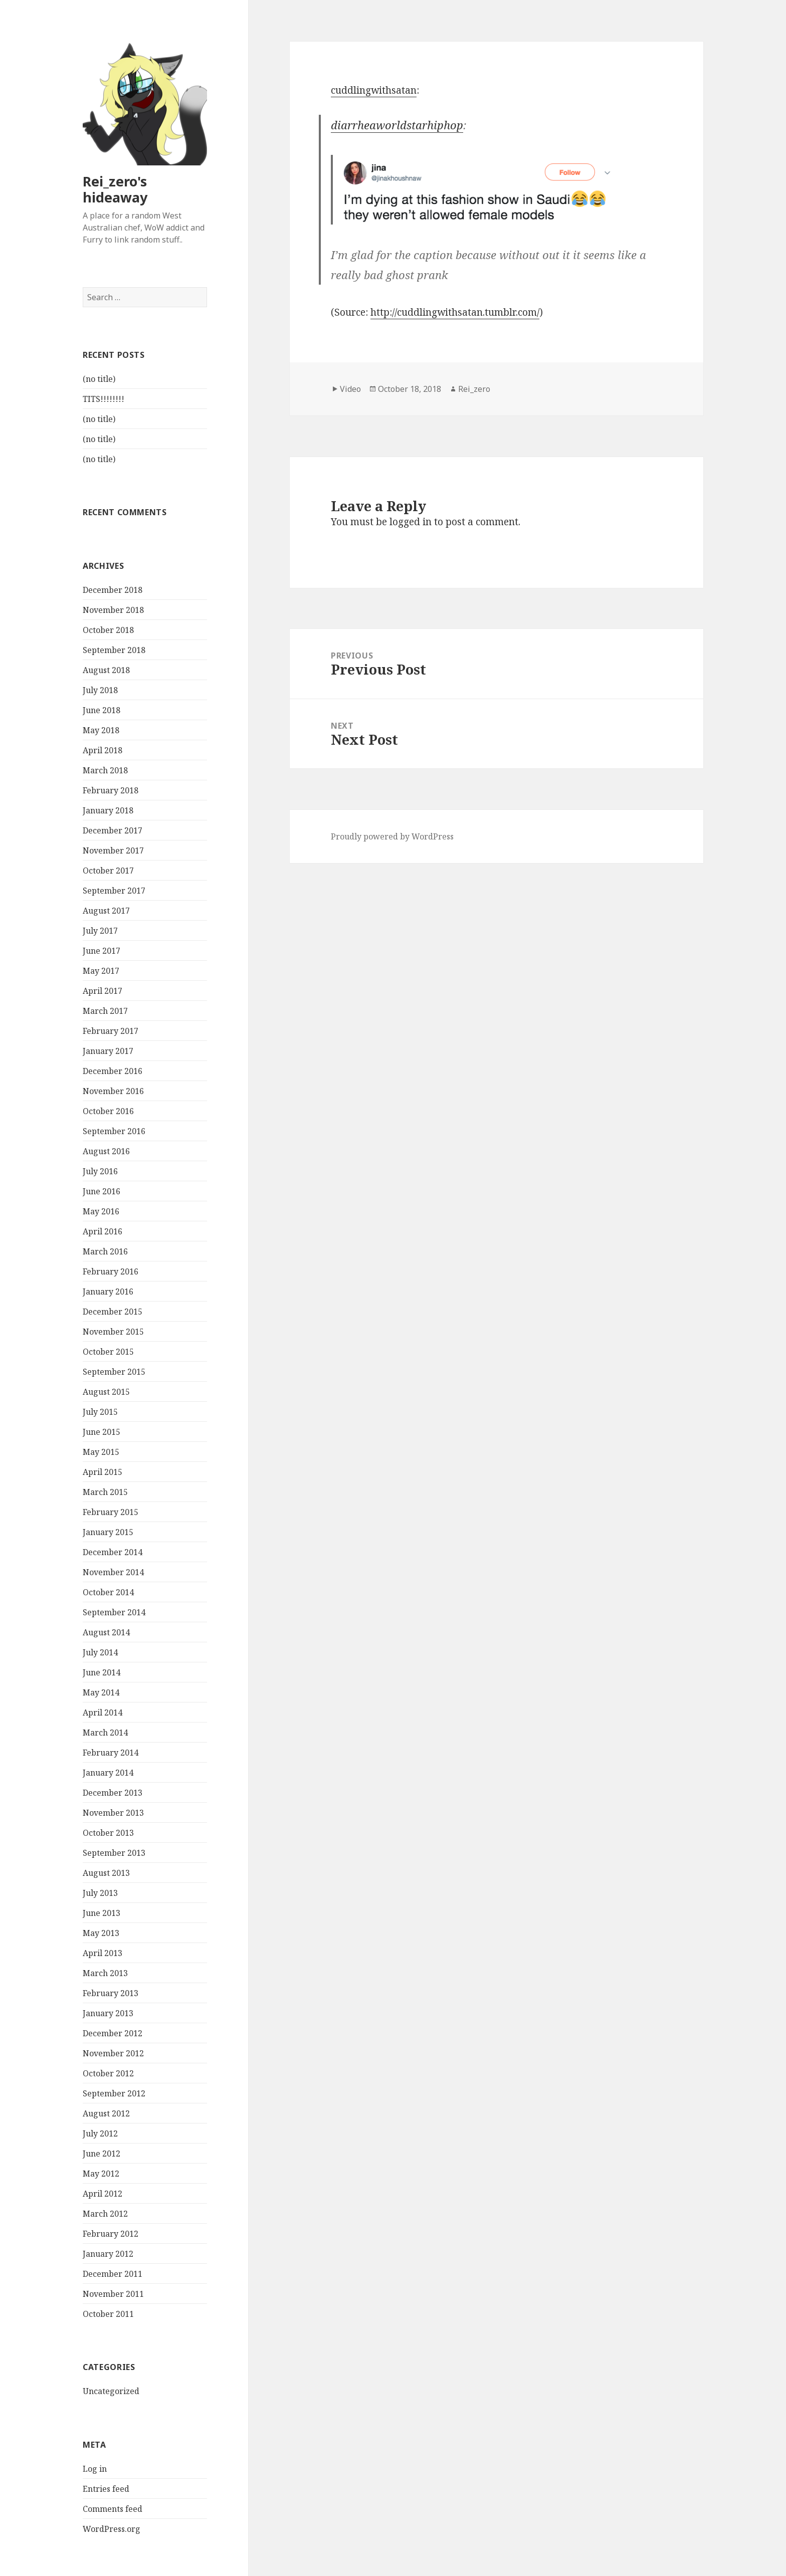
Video (350, 388)
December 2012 (112, 2033)
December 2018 (112, 589)
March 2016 (105, 1251)
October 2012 (108, 2073)
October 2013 (108, 1832)
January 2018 (108, 810)
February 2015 (110, 1512)
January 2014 (108, 1772)
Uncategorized (111, 2391)
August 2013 (106, 1872)
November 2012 (113, 2053)
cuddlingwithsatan (374, 90)
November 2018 (113, 609)
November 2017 (113, 850)
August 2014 (106, 1632)
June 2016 (101, 1191)
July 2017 (100, 930)
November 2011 (113, 2293)
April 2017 (102, 990)
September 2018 (114, 650)
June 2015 (101, 1431)
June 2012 (101, 2153)
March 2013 (105, 1973)
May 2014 (101, 1692)
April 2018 (102, 750)
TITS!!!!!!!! (103, 398)
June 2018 (101, 710)
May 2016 (101, 1211)
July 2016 (100, 1171)
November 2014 (113, 1572)
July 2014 (100, 1652)
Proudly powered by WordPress (392, 836)
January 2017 (108, 1050)
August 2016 (106, 1151)
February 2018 (110, 790)
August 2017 (106, 910)
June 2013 (101, 1912)
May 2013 (101, 1933)
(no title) (99, 378)
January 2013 (108, 2013)
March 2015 (105, 1491)
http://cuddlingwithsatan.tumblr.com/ (454, 312)
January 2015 (108, 1532)
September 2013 (114, 1852)
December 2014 (112, 1552)
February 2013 (110, 1993)
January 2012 (108, 2253)
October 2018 (108, 629)
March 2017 (105, 1010)
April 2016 (102, 1231)
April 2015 (102, 1471)
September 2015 (114, 1371)
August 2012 (106, 2113)
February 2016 (110, 1271)
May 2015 (101, 1451)
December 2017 (112, 830)
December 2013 (112, 1792)
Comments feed (112, 2508)
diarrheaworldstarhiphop (397, 124)
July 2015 (100, 1411)
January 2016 (108, 1291)
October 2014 (108, 1592)
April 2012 (102, 2193)
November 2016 (113, 1091)
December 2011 (112, 2273)
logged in (410, 521)
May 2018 (101, 730)
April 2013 (102, 1953)
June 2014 (101, 1672)
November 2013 (113, 1812)
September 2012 (114, 2093)
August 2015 (106, 1391)
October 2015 (108, 1351)
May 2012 (101, 2173)
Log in (95, 2468)
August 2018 (106, 670)
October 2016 (108, 1111)
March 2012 (105, 2213)
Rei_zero (474, 388)
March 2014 (105, 1732)
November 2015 (113, 1331)
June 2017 (101, 950)
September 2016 (114, 1131)
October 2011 (108, 2313)
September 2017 (114, 890)
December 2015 (112, 1311)
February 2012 (110, 2233)
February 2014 (110, 1752)
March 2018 (105, 770)
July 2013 (100, 1892)
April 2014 (102, 1712)
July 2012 (100, 2133)
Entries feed (106, 2488)
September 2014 (114, 1612)
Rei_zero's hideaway (115, 189)
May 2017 (101, 970)
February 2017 (110, 1030)
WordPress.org (111, 2528)
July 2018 (100, 690)
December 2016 (112, 1071)
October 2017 (108, 870)
